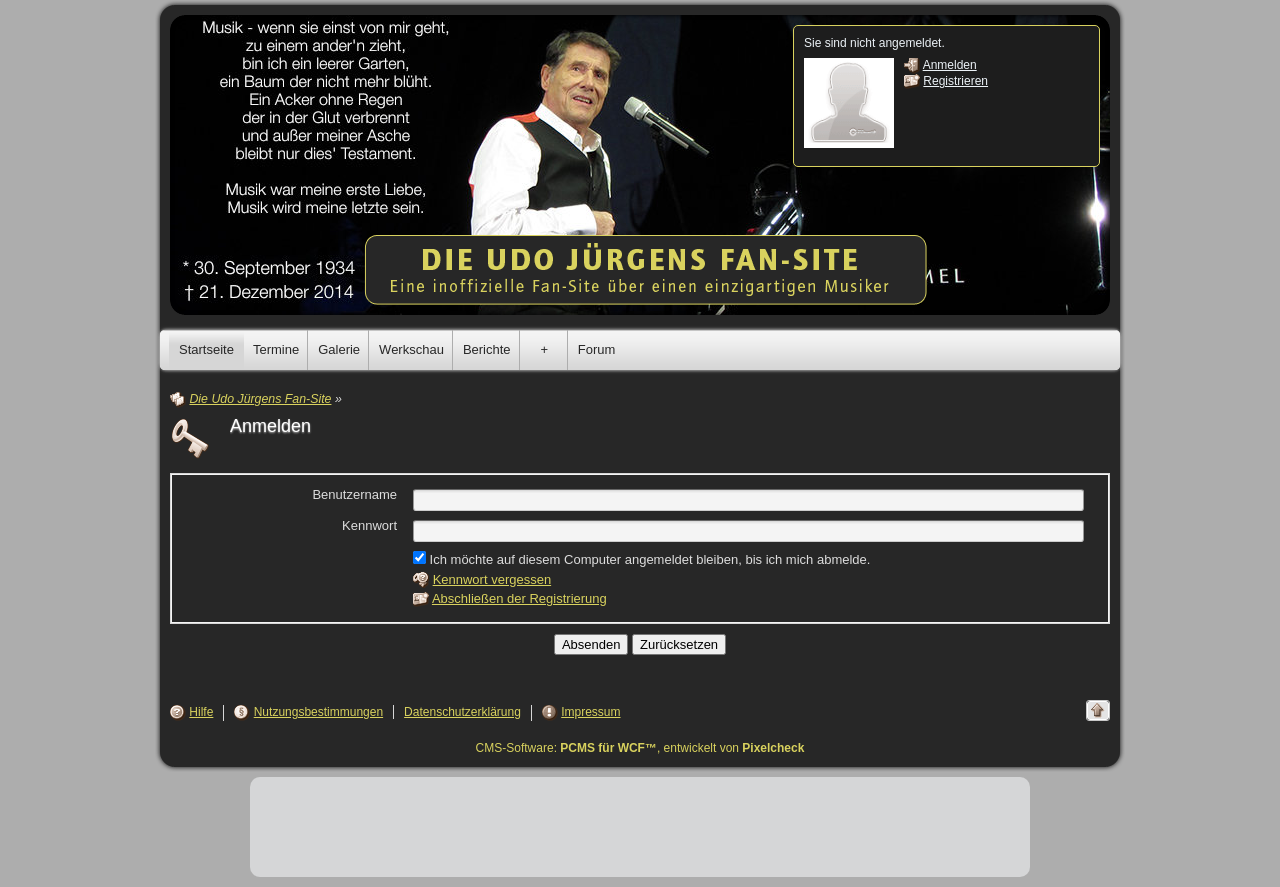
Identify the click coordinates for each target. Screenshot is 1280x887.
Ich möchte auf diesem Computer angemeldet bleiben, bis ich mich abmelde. (641, 559)
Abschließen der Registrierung (519, 598)
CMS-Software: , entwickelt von (640, 748)
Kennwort (369, 525)
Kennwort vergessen (492, 579)
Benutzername (354, 494)
